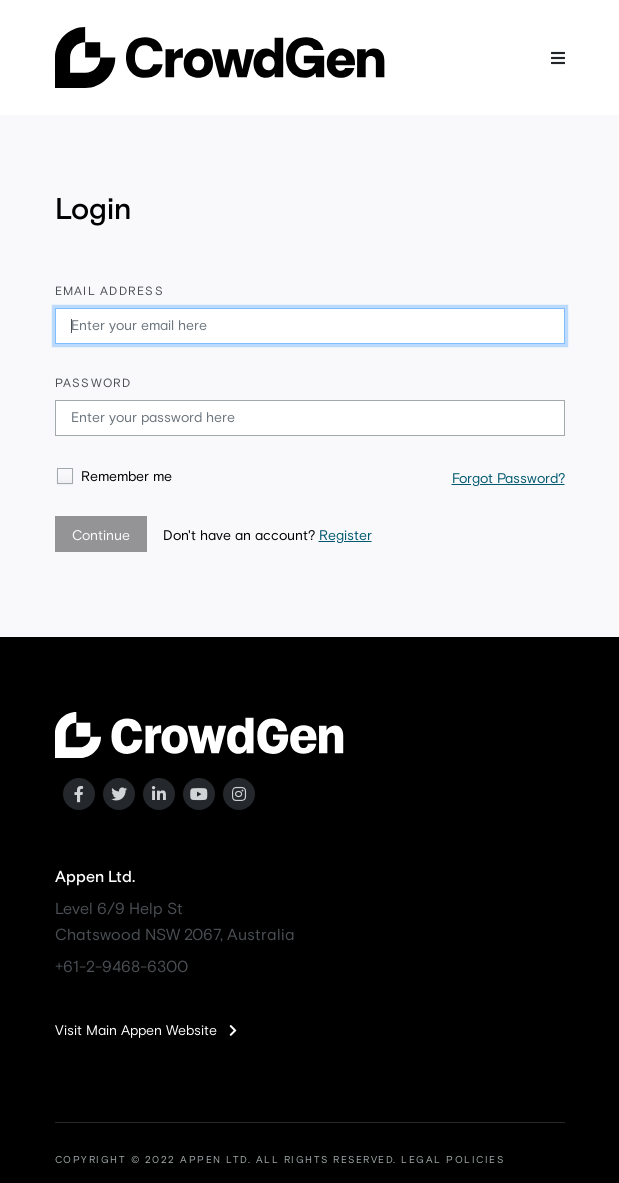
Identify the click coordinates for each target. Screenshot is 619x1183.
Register (345, 536)
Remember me (126, 477)
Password (93, 384)
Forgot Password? (508, 479)
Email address (109, 292)
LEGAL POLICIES (452, 1160)
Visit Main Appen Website (146, 1031)
